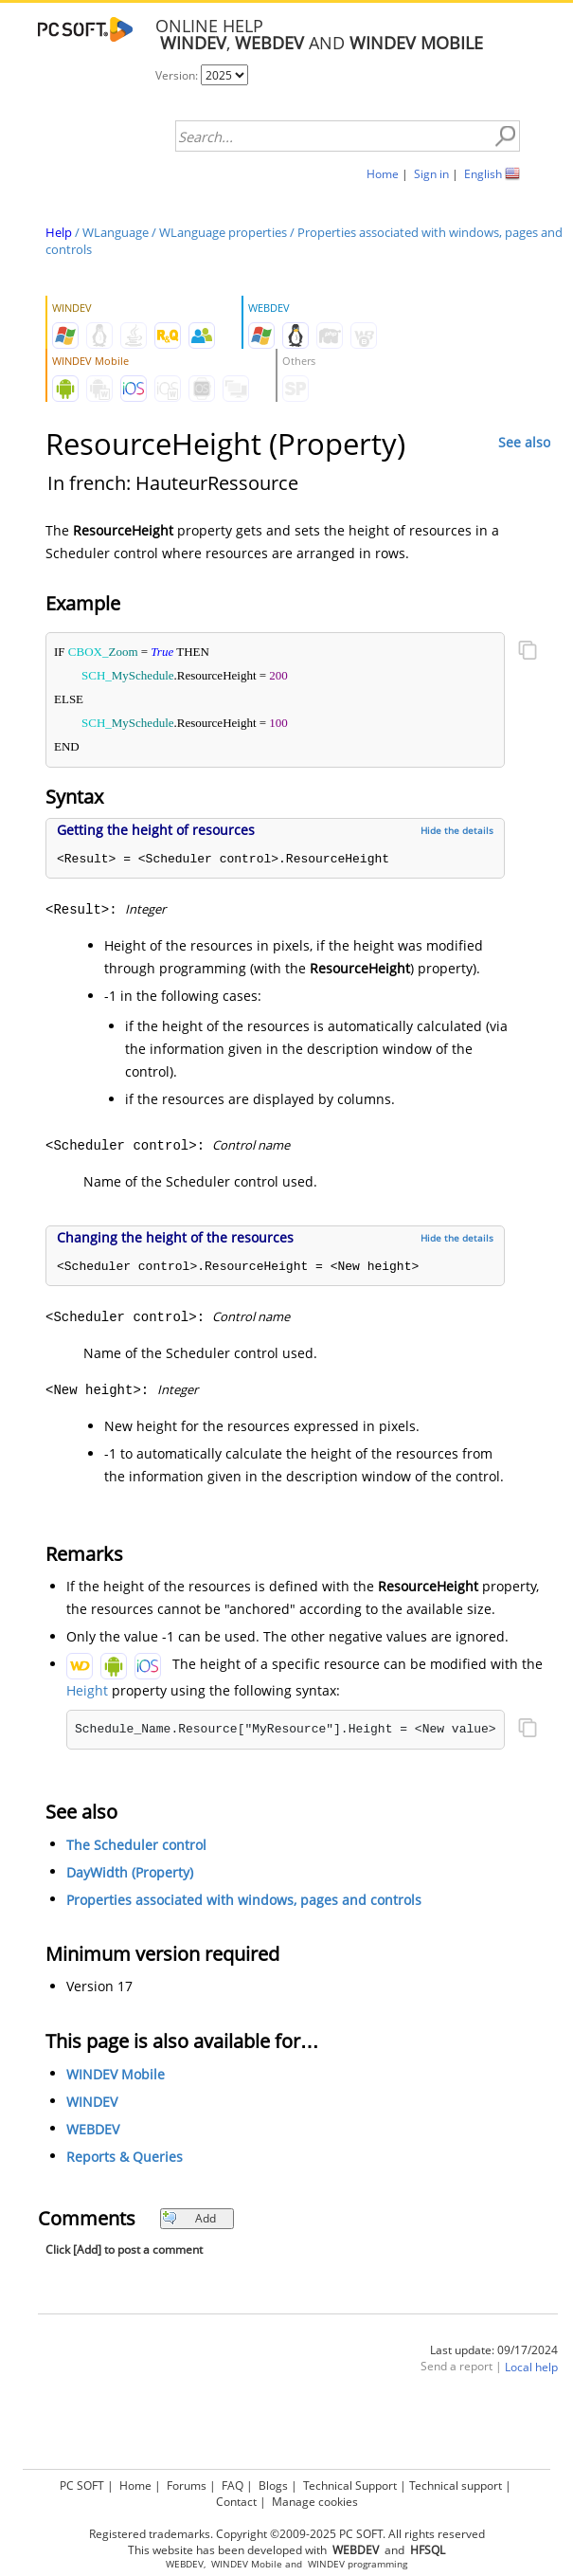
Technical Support (350, 2485)
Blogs (273, 2485)
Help (58, 232)
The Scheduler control (136, 1845)
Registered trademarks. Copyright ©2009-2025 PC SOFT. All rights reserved (287, 2534)
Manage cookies (315, 2502)
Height (87, 1690)
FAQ (232, 2485)
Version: (178, 75)
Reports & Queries (124, 2157)
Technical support (455, 2485)
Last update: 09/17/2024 (494, 2350)
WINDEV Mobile (115, 2074)
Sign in (431, 174)
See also (524, 442)
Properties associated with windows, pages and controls (243, 1900)
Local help (531, 2367)
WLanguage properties (223, 232)
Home (383, 174)
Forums (186, 2485)
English (483, 174)
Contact (236, 2502)
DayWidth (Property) (129, 1872)
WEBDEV (92, 2129)
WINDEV (91, 2102)
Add (189, 2218)
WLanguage (115, 232)
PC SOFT (82, 2485)
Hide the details (457, 830)
